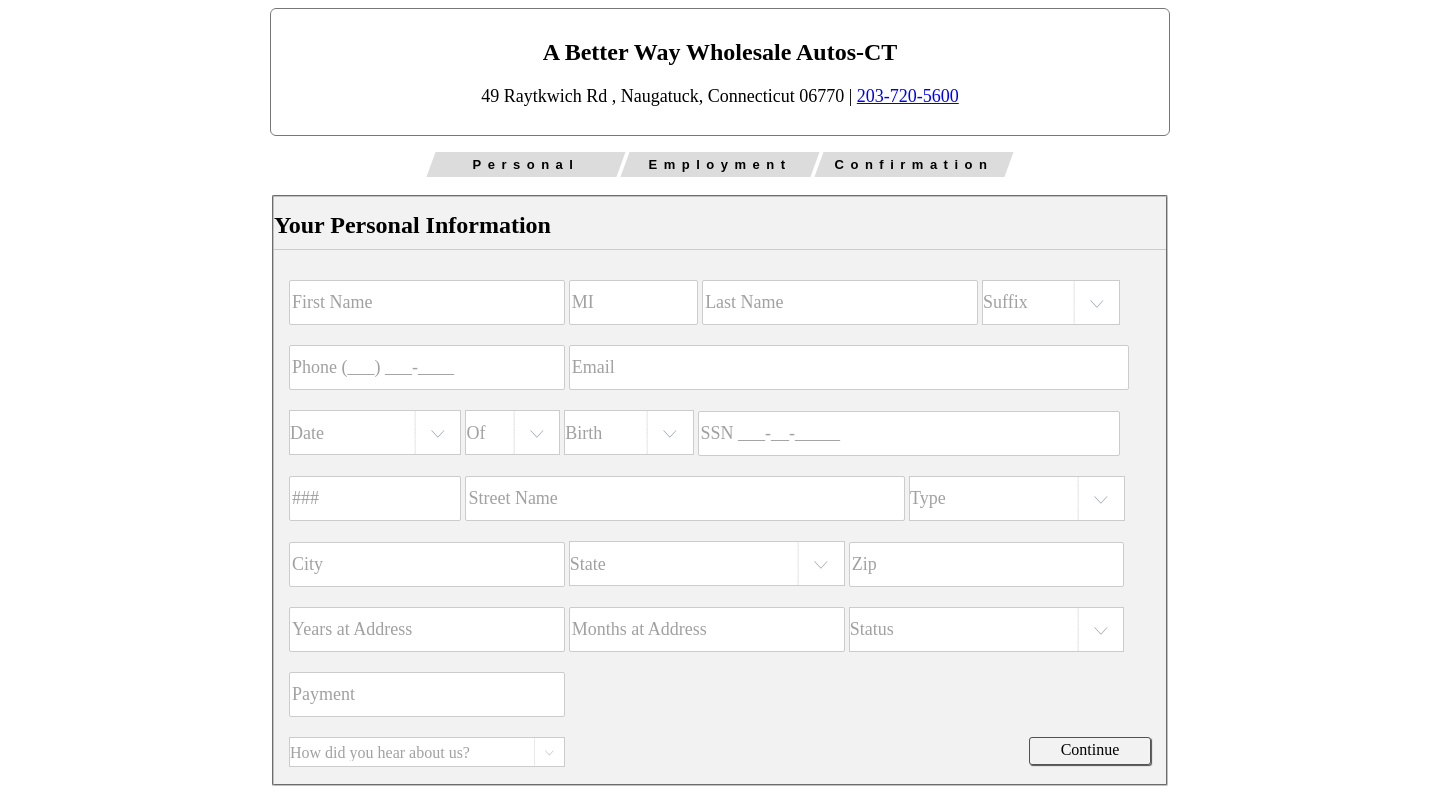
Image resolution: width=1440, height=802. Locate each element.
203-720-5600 (908, 96)
